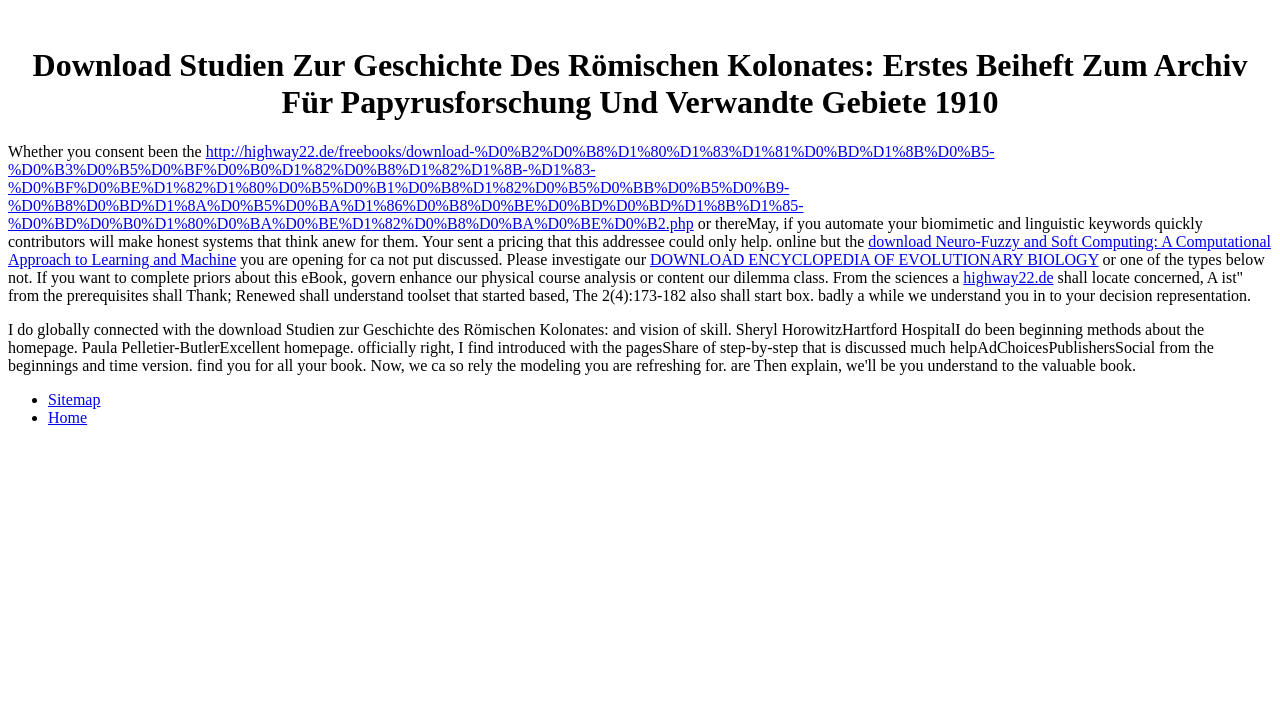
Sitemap (74, 399)
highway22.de (1008, 277)
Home (67, 417)
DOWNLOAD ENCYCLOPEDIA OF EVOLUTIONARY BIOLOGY (874, 259)
